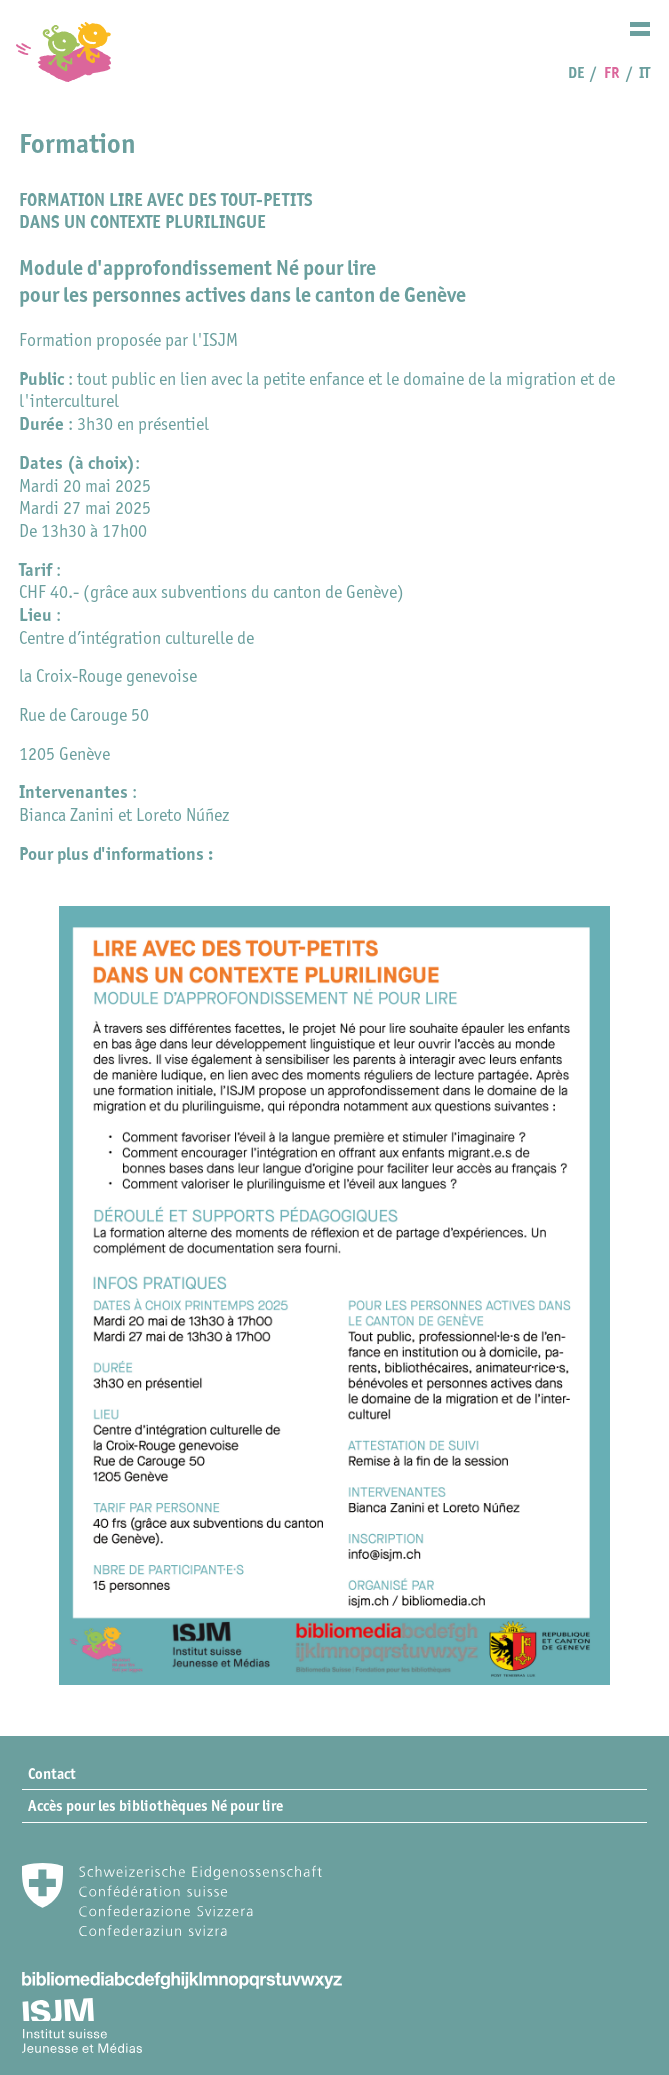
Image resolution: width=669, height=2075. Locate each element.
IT (644, 72)
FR (612, 72)
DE (576, 72)
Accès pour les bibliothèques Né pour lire (155, 1805)
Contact (52, 1773)
